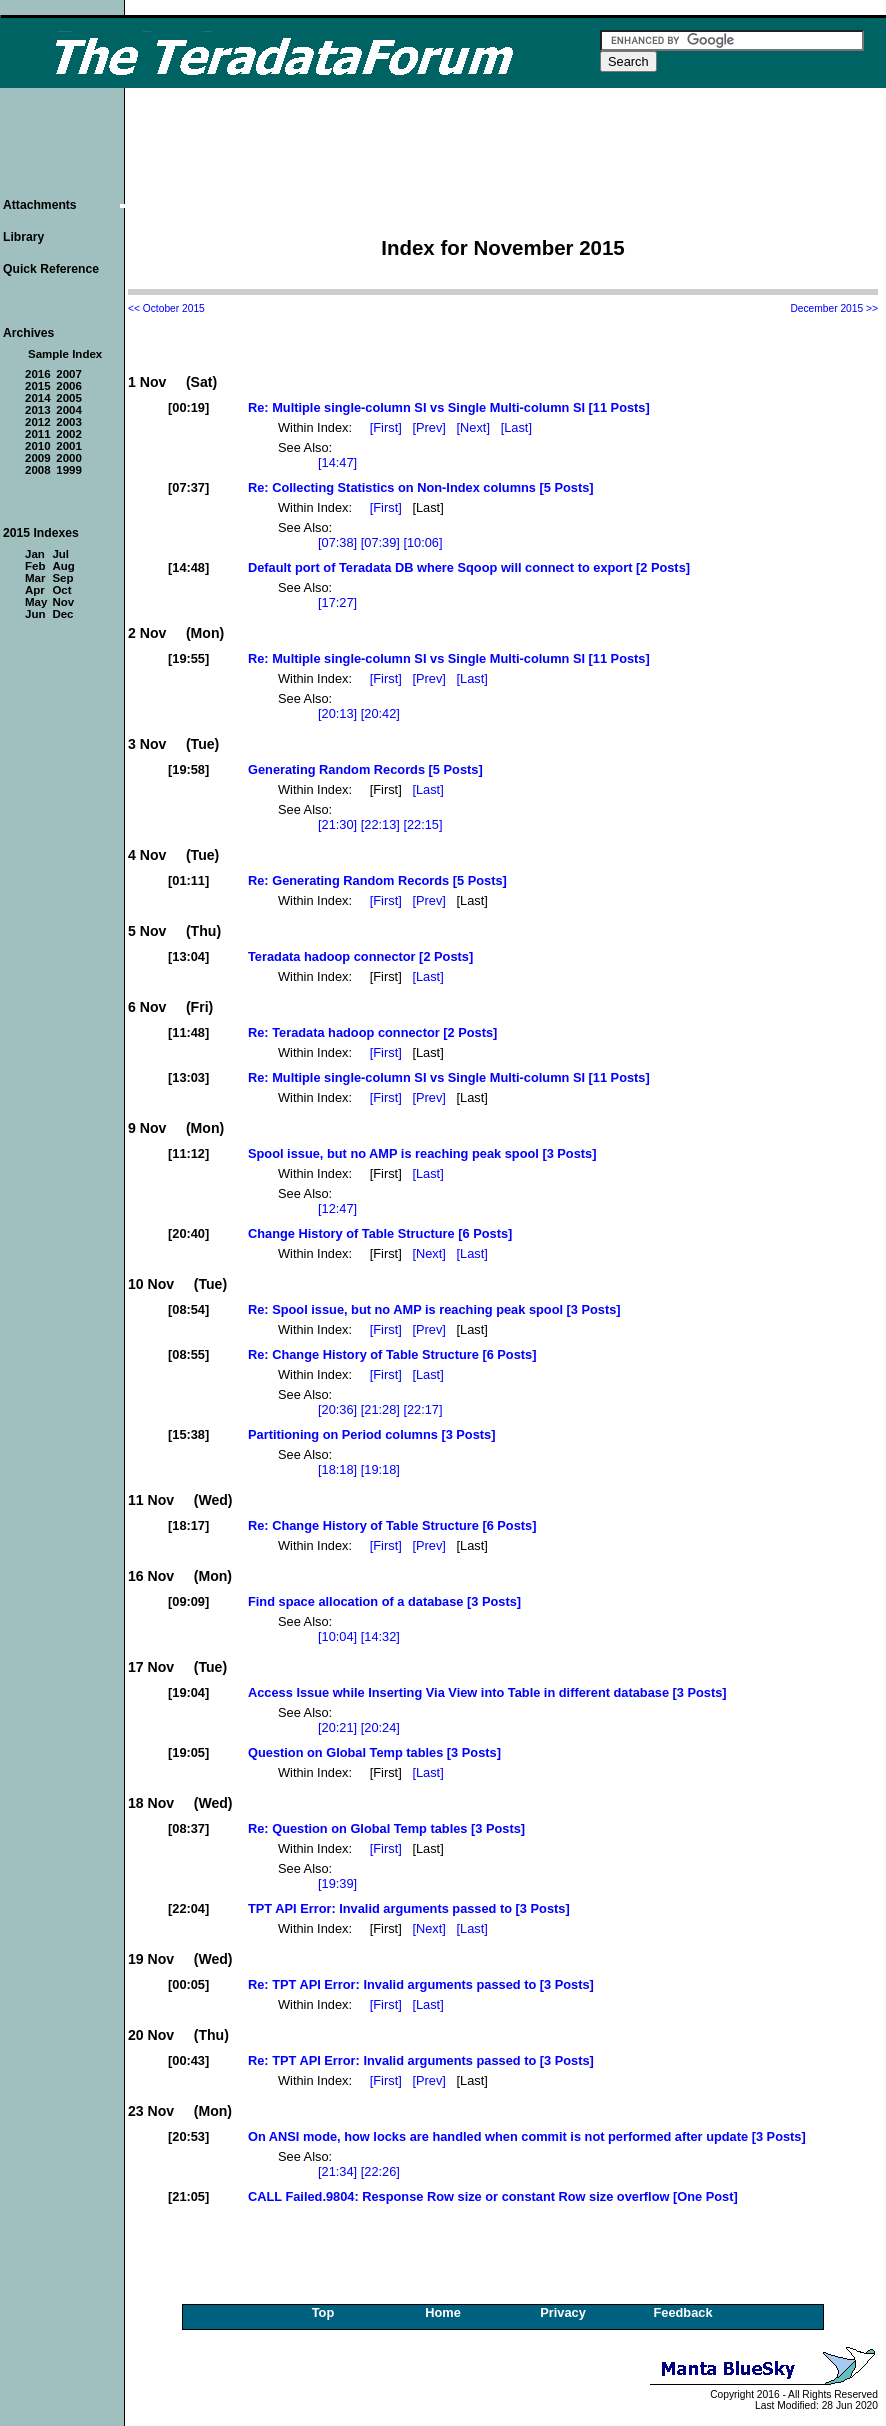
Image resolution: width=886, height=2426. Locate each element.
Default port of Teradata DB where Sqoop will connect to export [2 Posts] (469, 567)
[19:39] (337, 1883)
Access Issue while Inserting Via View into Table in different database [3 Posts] (487, 1692)
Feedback (682, 2312)
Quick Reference (51, 269)
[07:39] (380, 542)
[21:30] (337, 824)
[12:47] (337, 1208)
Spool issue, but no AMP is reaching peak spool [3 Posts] (422, 1153)
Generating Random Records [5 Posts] (365, 769)
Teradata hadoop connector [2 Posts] (360, 956)
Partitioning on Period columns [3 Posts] (371, 1434)
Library (23, 237)
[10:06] (422, 542)
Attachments (40, 205)
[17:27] (337, 602)
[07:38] (337, 542)
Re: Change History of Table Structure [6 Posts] (392, 1354)
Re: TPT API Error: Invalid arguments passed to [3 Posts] (421, 1984)
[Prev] (430, 427)
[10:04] (337, 1636)
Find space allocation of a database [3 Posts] (384, 1601)
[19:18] (380, 1469)
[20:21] (337, 1727)
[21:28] (380, 1409)
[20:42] (380, 713)
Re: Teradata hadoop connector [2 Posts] (372, 1032)
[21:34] (337, 2171)
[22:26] (380, 2171)
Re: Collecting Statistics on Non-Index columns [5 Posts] (421, 487)
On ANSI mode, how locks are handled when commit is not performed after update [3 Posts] (527, 2136)
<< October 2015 (166, 308)
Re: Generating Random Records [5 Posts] (377, 880)
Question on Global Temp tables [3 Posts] (374, 1752)
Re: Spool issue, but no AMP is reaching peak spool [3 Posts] (434, 1309)
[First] (388, 427)
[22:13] (380, 824)
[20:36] (337, 1409)
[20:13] (337, 713)
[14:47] (337, 462)
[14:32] (380, 1636)
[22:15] (422, 824)
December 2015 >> (834, 308)
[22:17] (422, 1409)
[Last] (518, 427)
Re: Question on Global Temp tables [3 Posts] (386, 1828)
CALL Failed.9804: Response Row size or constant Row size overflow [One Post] (493, 2196)
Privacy (563, 2312)
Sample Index (65, 354)
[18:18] (337, 1469)
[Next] (475, 427)
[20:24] (380, 1727)
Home (443, 2312)
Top (323, 2312)
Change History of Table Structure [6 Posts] (380, 1233)
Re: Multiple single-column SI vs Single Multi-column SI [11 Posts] (449, 407)
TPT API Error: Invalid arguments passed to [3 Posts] (409, 1908)
